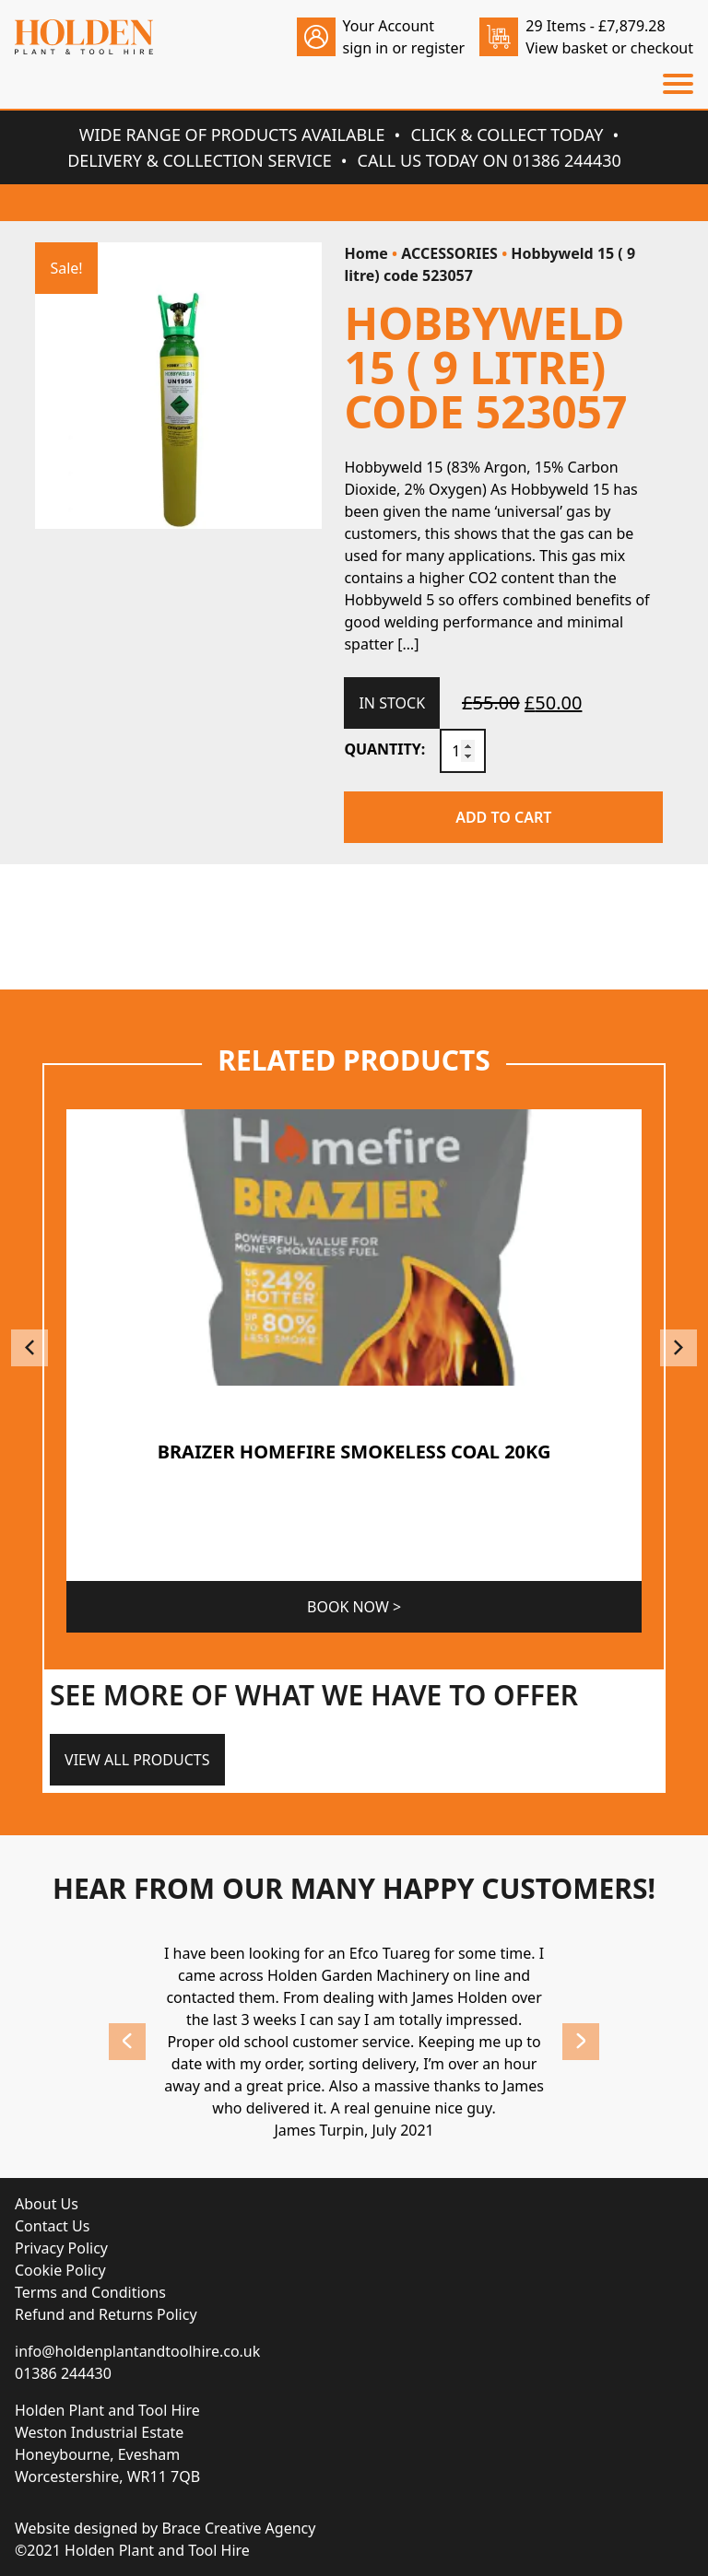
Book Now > (354, 1607)
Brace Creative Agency (238, 2528)
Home (365, 253)
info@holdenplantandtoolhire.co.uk (137, 2351)
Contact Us (52, 2226)
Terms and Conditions (90, 2292)
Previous (29, 1347)
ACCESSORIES (449, 253)
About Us (46, 2204)
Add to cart (503, 817)
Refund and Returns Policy (106, 2314)
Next (678, 1347)
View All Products (137, 1760)
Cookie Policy (60, 2270)
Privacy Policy (61, 2248)
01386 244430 (63, 2373)
